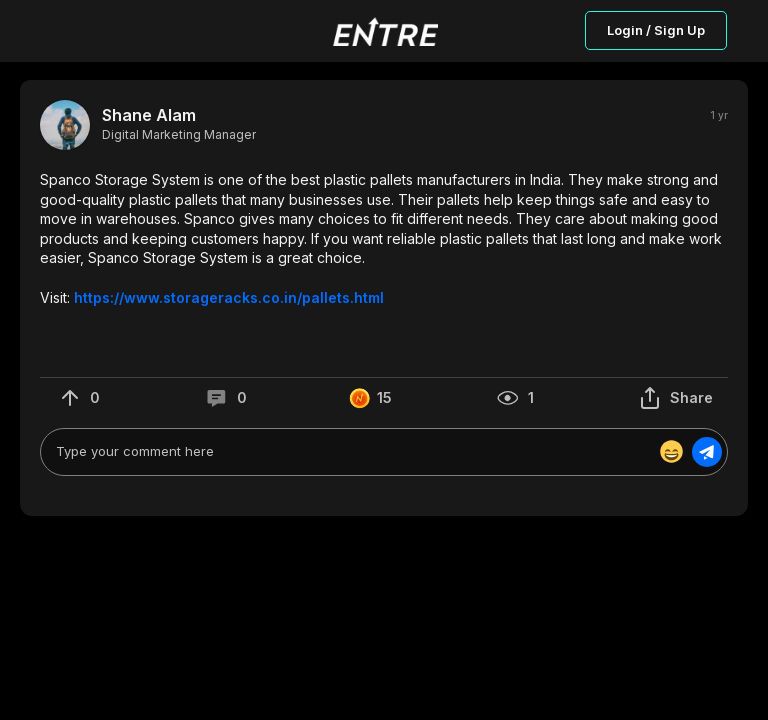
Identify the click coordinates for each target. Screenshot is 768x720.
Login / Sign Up (656, 30)
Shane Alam (149, 115)
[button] (384, 238)
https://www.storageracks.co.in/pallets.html (229, 297)
